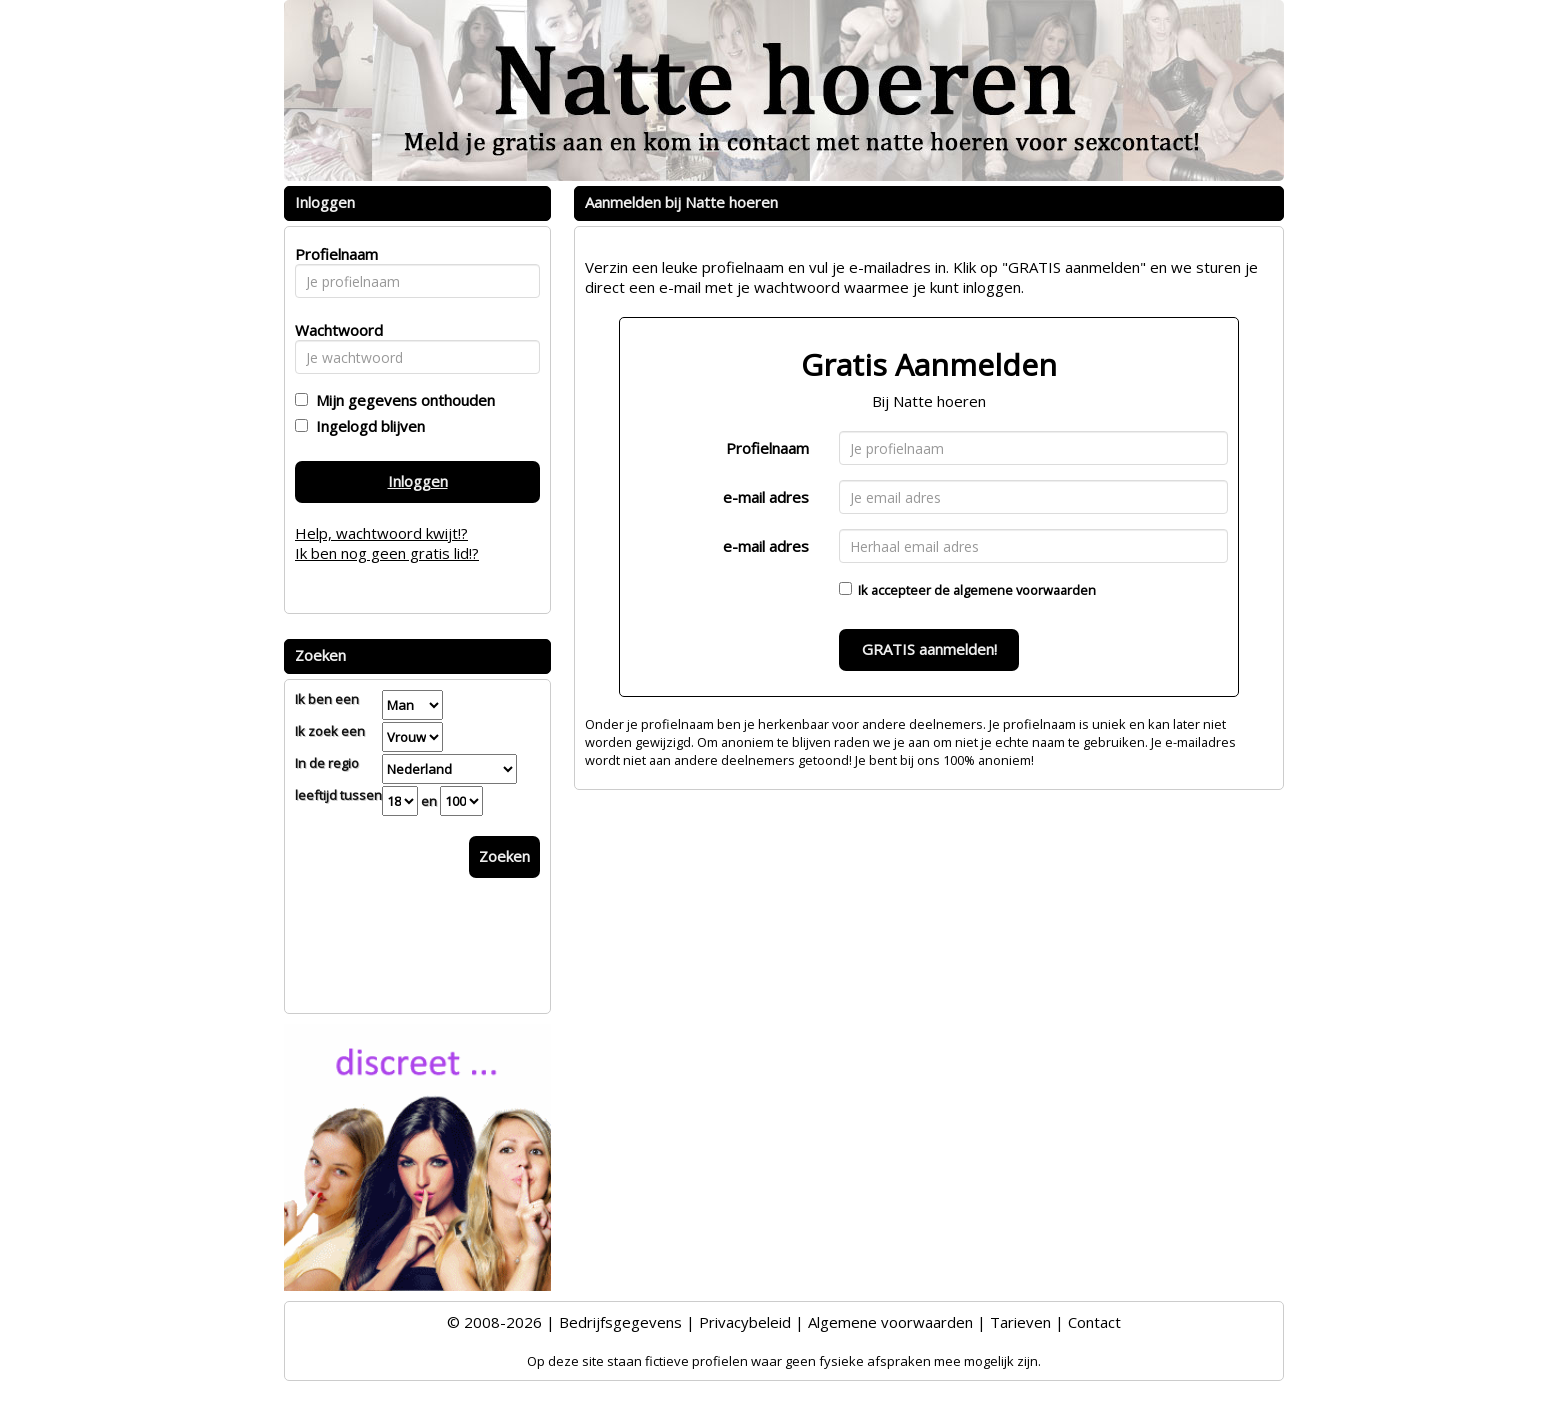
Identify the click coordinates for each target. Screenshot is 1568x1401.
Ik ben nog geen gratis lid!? (387, 553)
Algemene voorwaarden (890, 1322)
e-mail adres (766, 497)
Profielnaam (767, 448)
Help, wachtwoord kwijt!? (381, 533)
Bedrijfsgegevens (620, 1322)
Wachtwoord (333, 330)
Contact (1094, 1322)
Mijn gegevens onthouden (401, 400)
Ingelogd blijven (366, 426)
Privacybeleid (745, 1322)
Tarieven (1020, 1322)
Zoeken (504, 856)
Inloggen (418, 481)
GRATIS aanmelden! (929, 649)
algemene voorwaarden (1024, 590)
